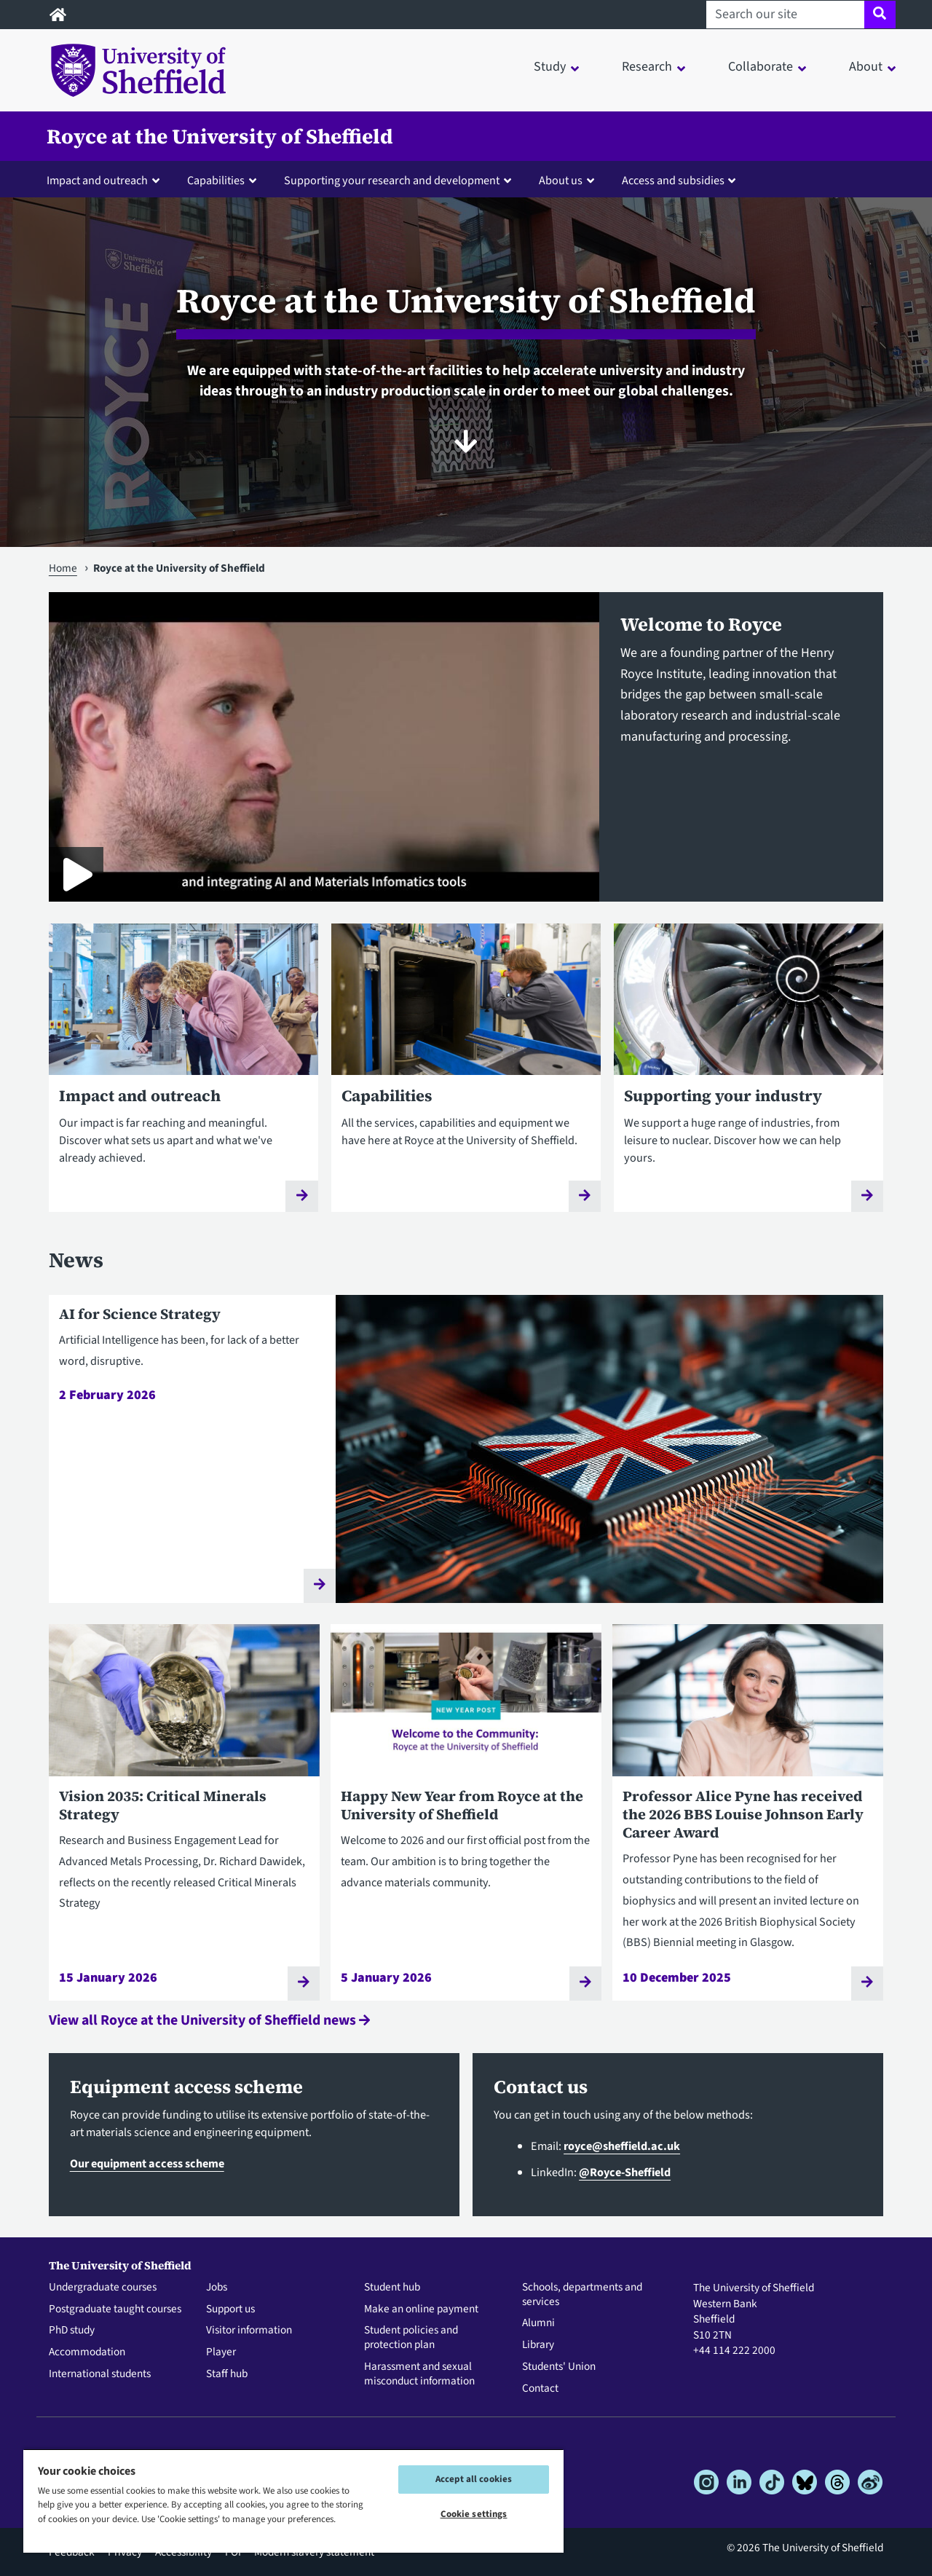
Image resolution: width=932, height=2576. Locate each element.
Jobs (216, 2287)
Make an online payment (421, 2309)
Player (221, 2352)
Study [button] (550, 67)
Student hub (392, 2287)
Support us (230, 2309)
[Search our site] (785, 14)
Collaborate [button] (760, 67)
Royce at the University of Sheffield (220, 136)
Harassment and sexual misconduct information (419, 2374)
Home (63, 568)
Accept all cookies (473, 2479)
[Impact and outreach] (183, 1078)
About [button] (865, 67)
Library (538, 2345)
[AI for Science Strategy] (466, 1449)
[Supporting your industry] (748, 1078)
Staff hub (227, 2374)
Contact (540, 2389)
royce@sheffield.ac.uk (622, 2146)
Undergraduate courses (103, 2287)
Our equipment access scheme (147, 2163)
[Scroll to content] (466, 441)
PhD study (72, 2330)
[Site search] (880, 14)
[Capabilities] (466, 1078)
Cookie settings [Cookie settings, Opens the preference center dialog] (474, 2514)
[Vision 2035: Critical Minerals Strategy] (184, 1812)
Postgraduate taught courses (115, 2309)
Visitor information (249, 2330)
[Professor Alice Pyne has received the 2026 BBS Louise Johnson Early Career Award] (747, 1812)
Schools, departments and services (582, 2294)
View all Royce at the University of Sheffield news (209, 2020)
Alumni (538, 2323)
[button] (106, 179)
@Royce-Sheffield (625, 2172)
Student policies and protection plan (411, 2337)
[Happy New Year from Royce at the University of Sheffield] (466, 1812)
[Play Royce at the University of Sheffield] (76, 874)
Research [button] (647, 67)
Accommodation (87, 2352)
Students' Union (559, 2367)
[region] (293, 2501)
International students (100, 2374)
